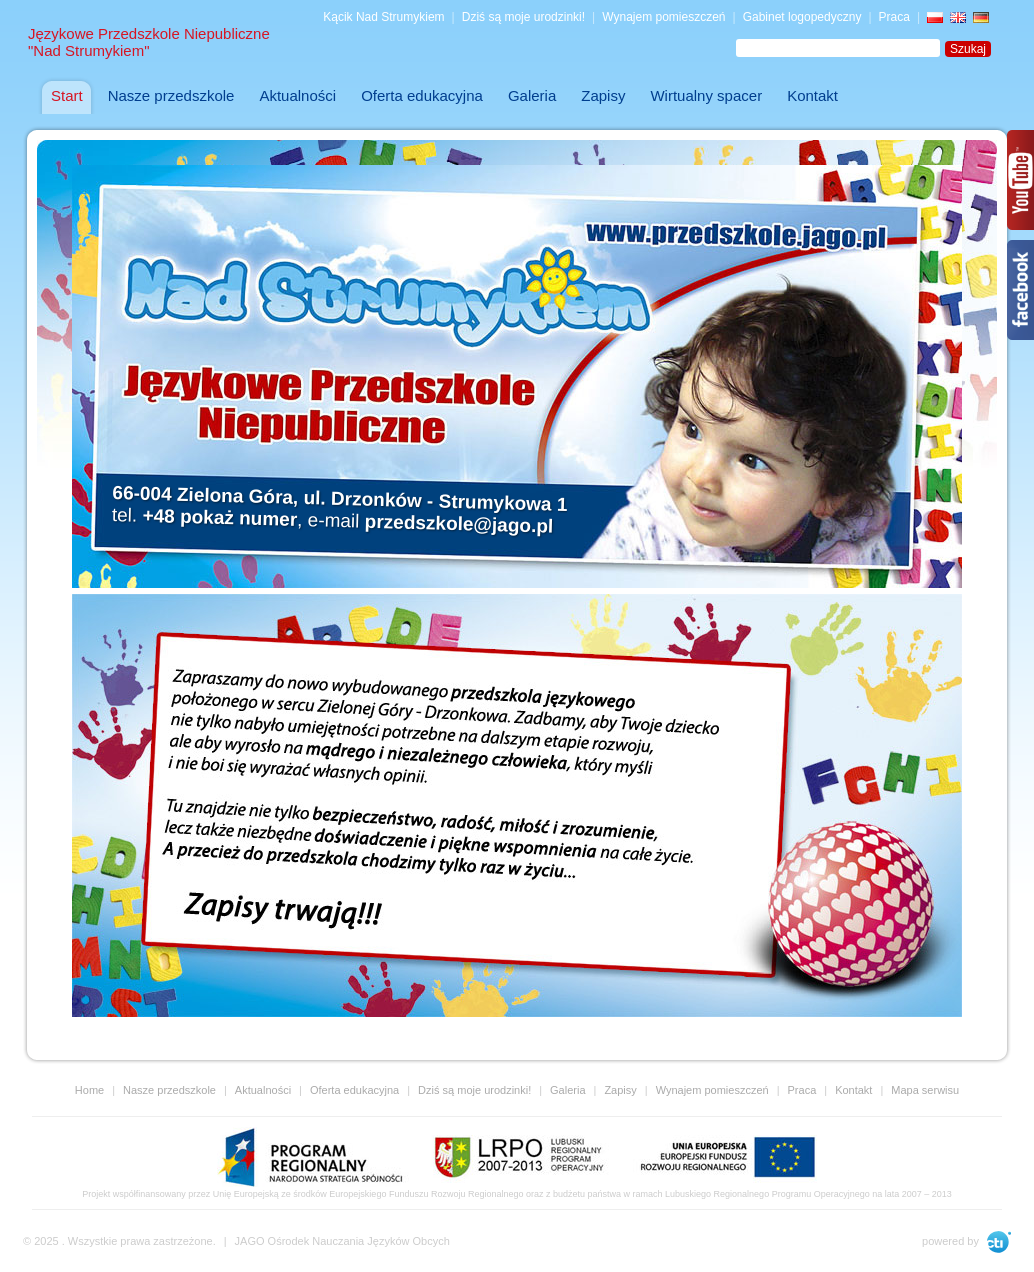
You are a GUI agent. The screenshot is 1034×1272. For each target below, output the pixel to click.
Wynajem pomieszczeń (663, 17)
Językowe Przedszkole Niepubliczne (149, 42)
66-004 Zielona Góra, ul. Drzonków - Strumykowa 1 (339, 498)
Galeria (567, 1090)
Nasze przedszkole (169, 1090)
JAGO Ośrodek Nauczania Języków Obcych (342, 1241)
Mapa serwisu (925, 1090)
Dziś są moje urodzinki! (523, 17)
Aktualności (263, 1090)
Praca (894, 17)
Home (89, 1090)
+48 (219, 517)
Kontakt (853, 1090)
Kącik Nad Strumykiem (383, 17)
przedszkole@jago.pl (458, 524)
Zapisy (620, 1090)
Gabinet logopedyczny (802, 17)
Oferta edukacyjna (354, 1090)
